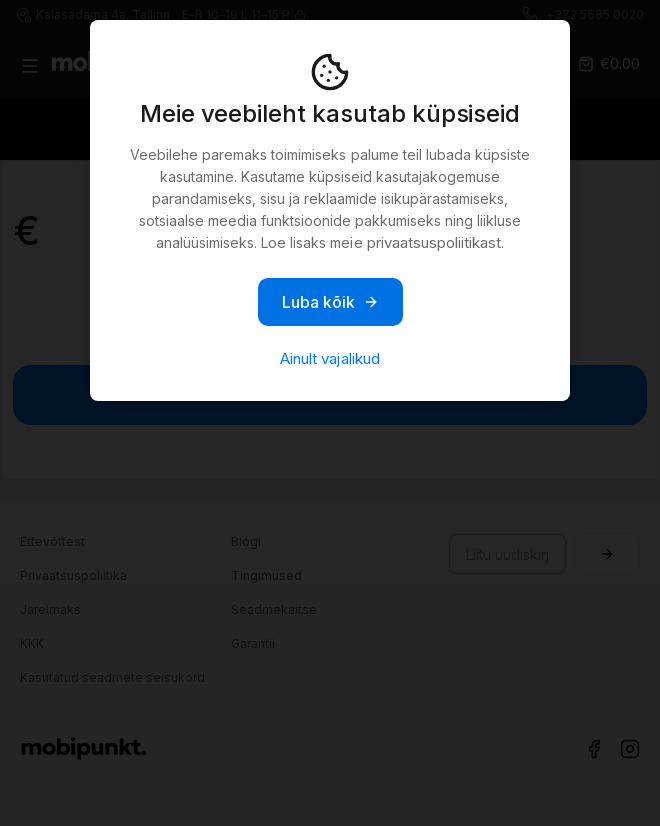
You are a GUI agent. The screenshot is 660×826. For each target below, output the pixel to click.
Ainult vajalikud (329, 358)
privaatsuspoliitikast (434, 242)
